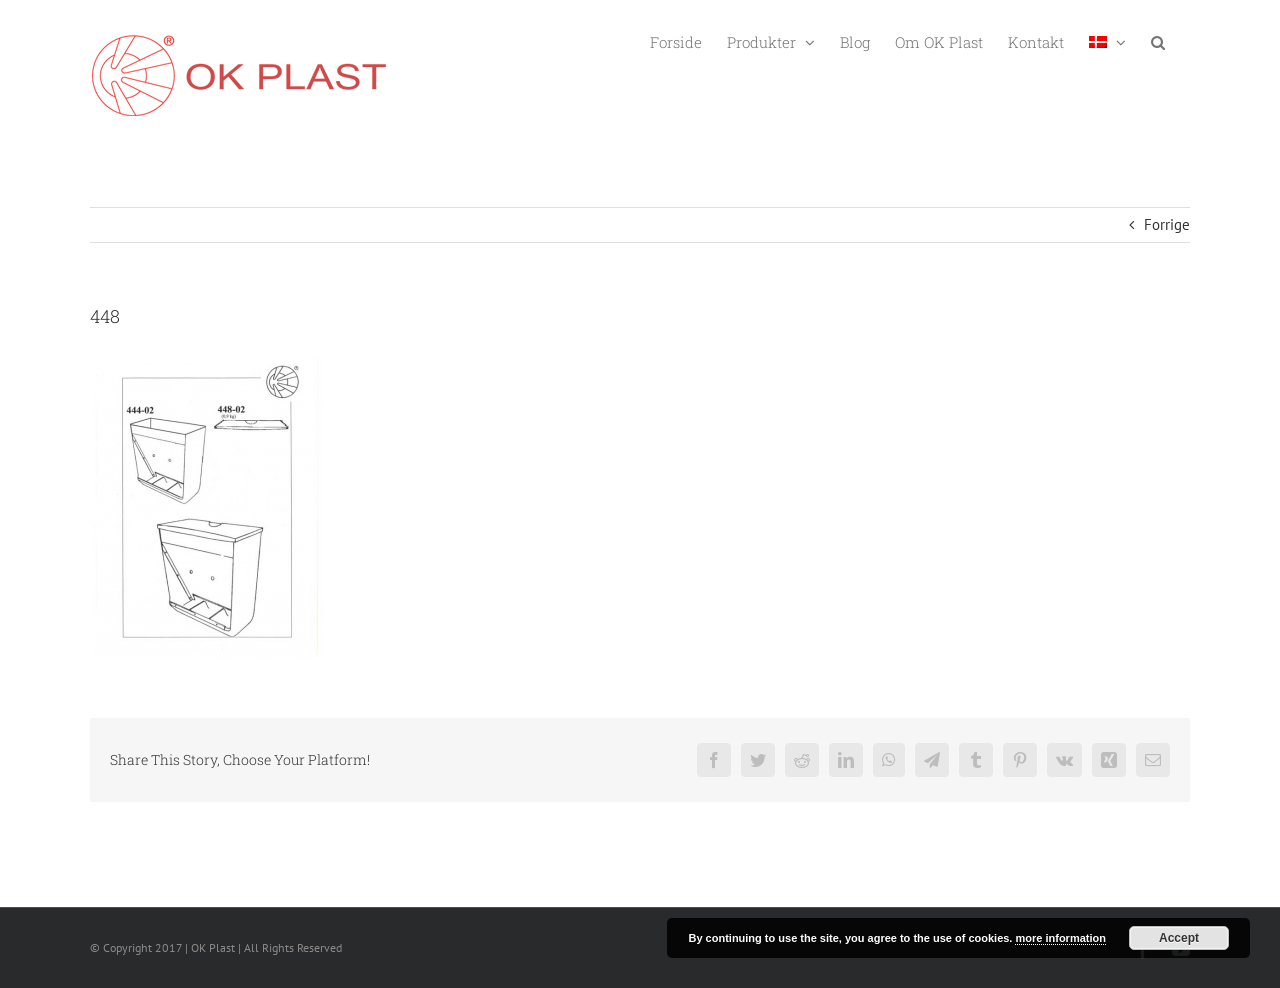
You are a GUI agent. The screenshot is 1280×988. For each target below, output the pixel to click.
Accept (1179, 938)
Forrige (1167, 224)
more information (1060, 938)
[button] (1158, 40)
